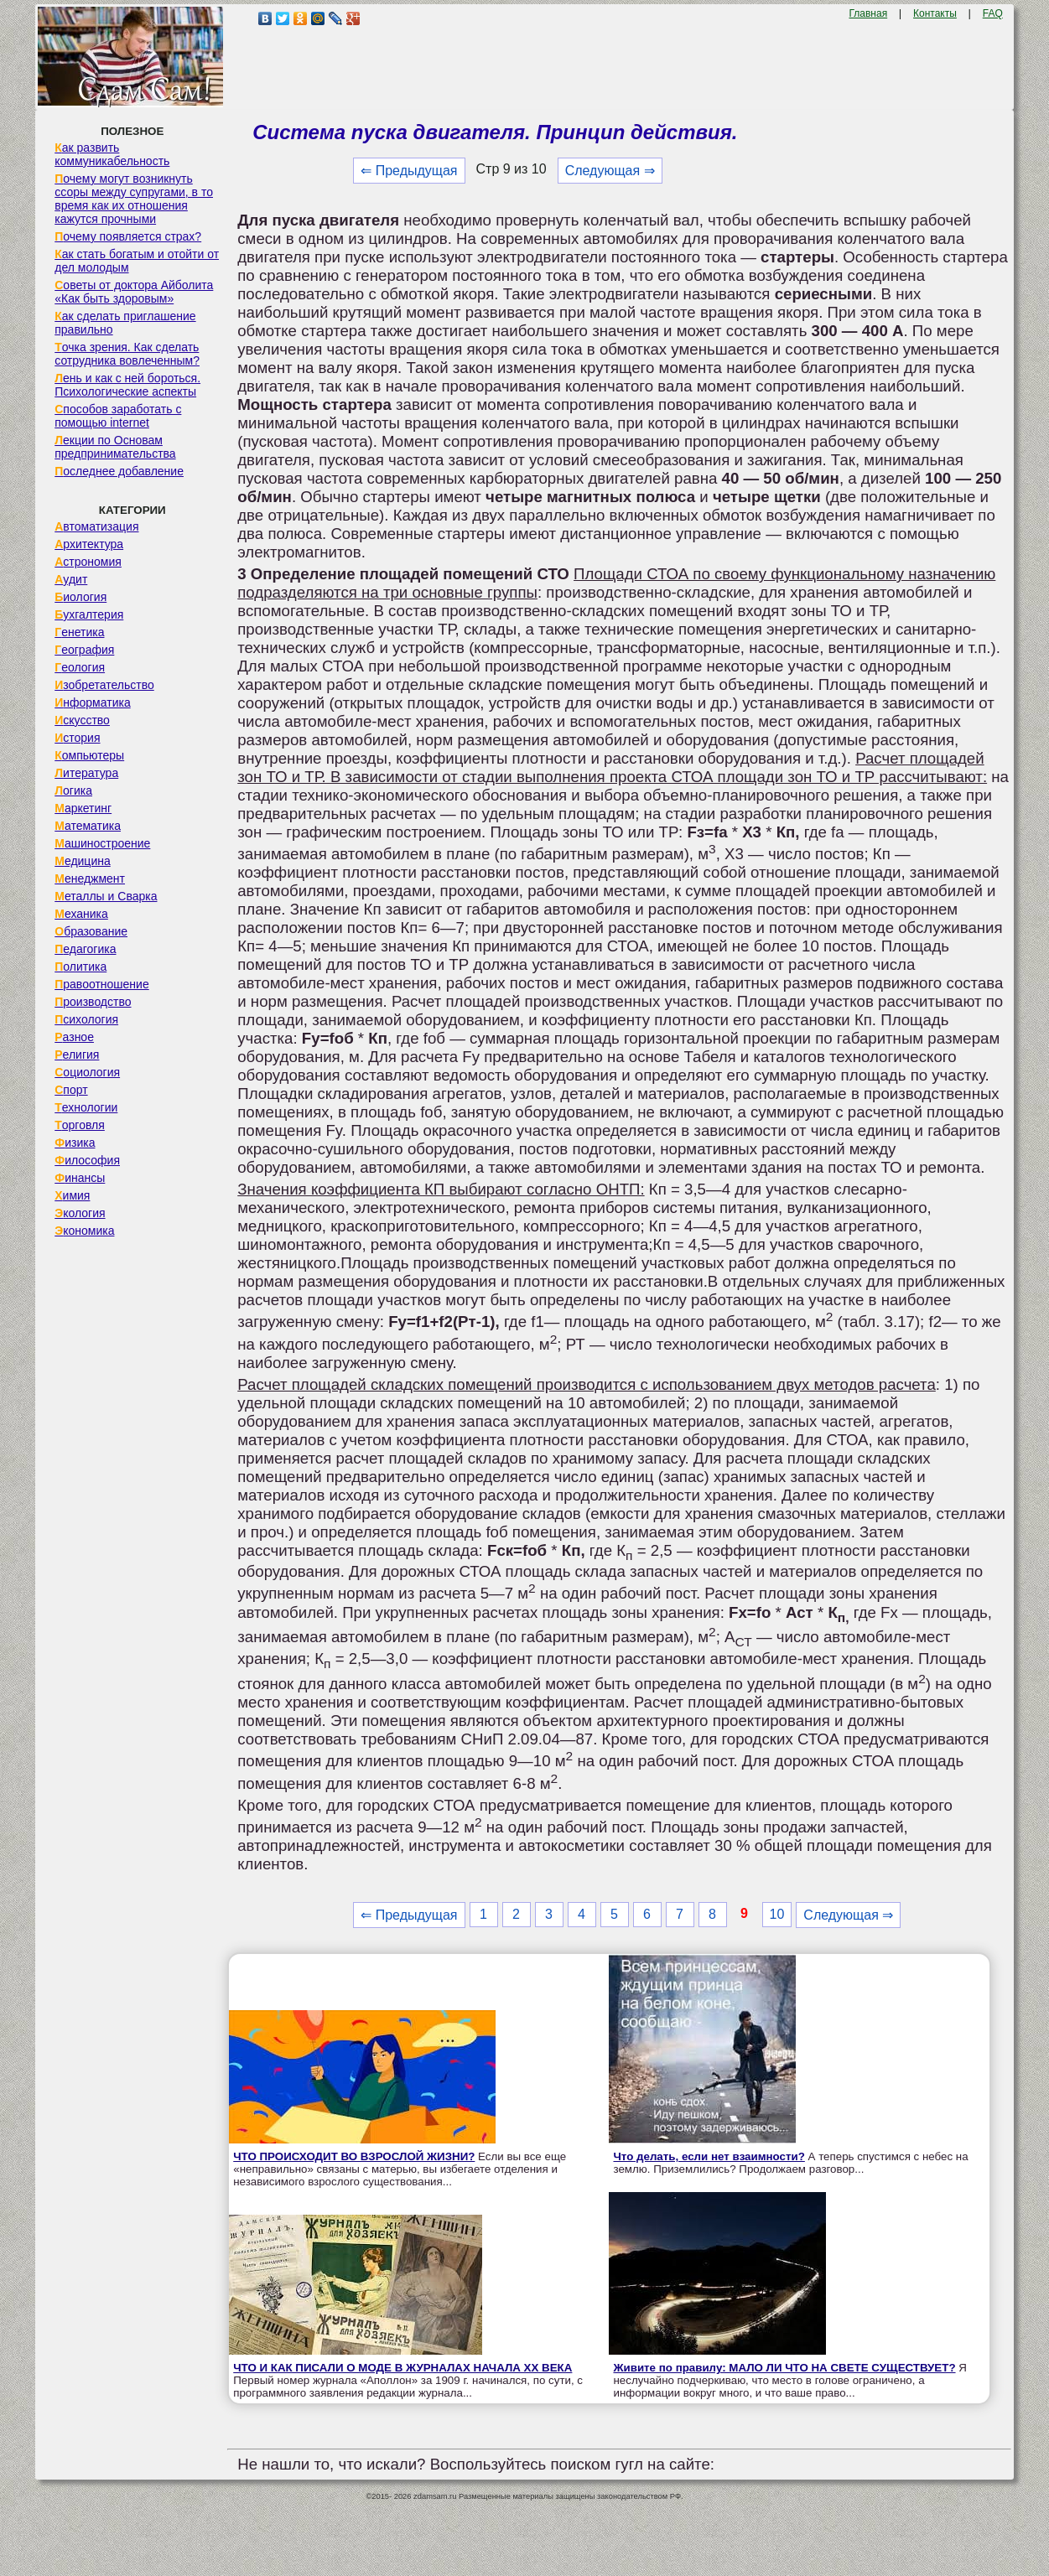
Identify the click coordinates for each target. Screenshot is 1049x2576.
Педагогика (85, 949)
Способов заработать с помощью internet (118, 415)
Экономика (84, 1230)
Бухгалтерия (89, 614)
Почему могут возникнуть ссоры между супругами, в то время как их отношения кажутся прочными (134, 198)
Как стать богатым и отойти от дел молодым (137, 260)
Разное (74, 1037)
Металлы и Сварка (106, 896)
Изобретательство (104, 685)
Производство (93, 1001)
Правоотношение (101, 984)
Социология (87, 1072)
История (77, 737)
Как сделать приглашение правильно (125, 322)
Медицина (83, 861)
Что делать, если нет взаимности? (708, 2156)
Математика (88, 825)
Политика (80, 966)
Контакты (935, 13)
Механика (81, 913)
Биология (80, 597)
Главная (868, 13)
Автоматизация (96, 526)
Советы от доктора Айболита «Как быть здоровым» (134, 291)
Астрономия (88, 561)
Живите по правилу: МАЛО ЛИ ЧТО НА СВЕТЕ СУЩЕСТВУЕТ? (784, 2367)
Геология (80, 667)
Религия (77, 1054)
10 (777, 1914)
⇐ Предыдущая (409, 170)
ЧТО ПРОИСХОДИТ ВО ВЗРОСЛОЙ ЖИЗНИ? (354, 2156)
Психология (86, 1019)
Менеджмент (90, 878)
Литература (86, 773)
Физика (75, 1142)
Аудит (71, 579)
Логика (73, 790)
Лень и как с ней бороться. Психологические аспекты (127, 384)
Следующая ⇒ (610, 170)
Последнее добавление (119, 471)
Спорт (71, 1089)
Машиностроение (102, 843)
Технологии (86, 1107)
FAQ (993, 13)
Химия (72, 1195)
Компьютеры (89, 755)
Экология (80, 1213)
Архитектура (89, 544)
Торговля (80, 1125)
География (84, 649)
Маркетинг (83, 808)
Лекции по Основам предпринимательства (115, 446)
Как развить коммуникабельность (112, 154)
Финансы (80, 1177)
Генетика (79, 632)
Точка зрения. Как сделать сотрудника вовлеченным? (127, 353)
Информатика (92, 702)
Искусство (82, 720)
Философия (87, 1160)
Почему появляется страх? (128, 236)
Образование (91, 931)
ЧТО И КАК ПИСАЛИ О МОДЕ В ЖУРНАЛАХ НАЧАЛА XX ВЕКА (402, 2367)
